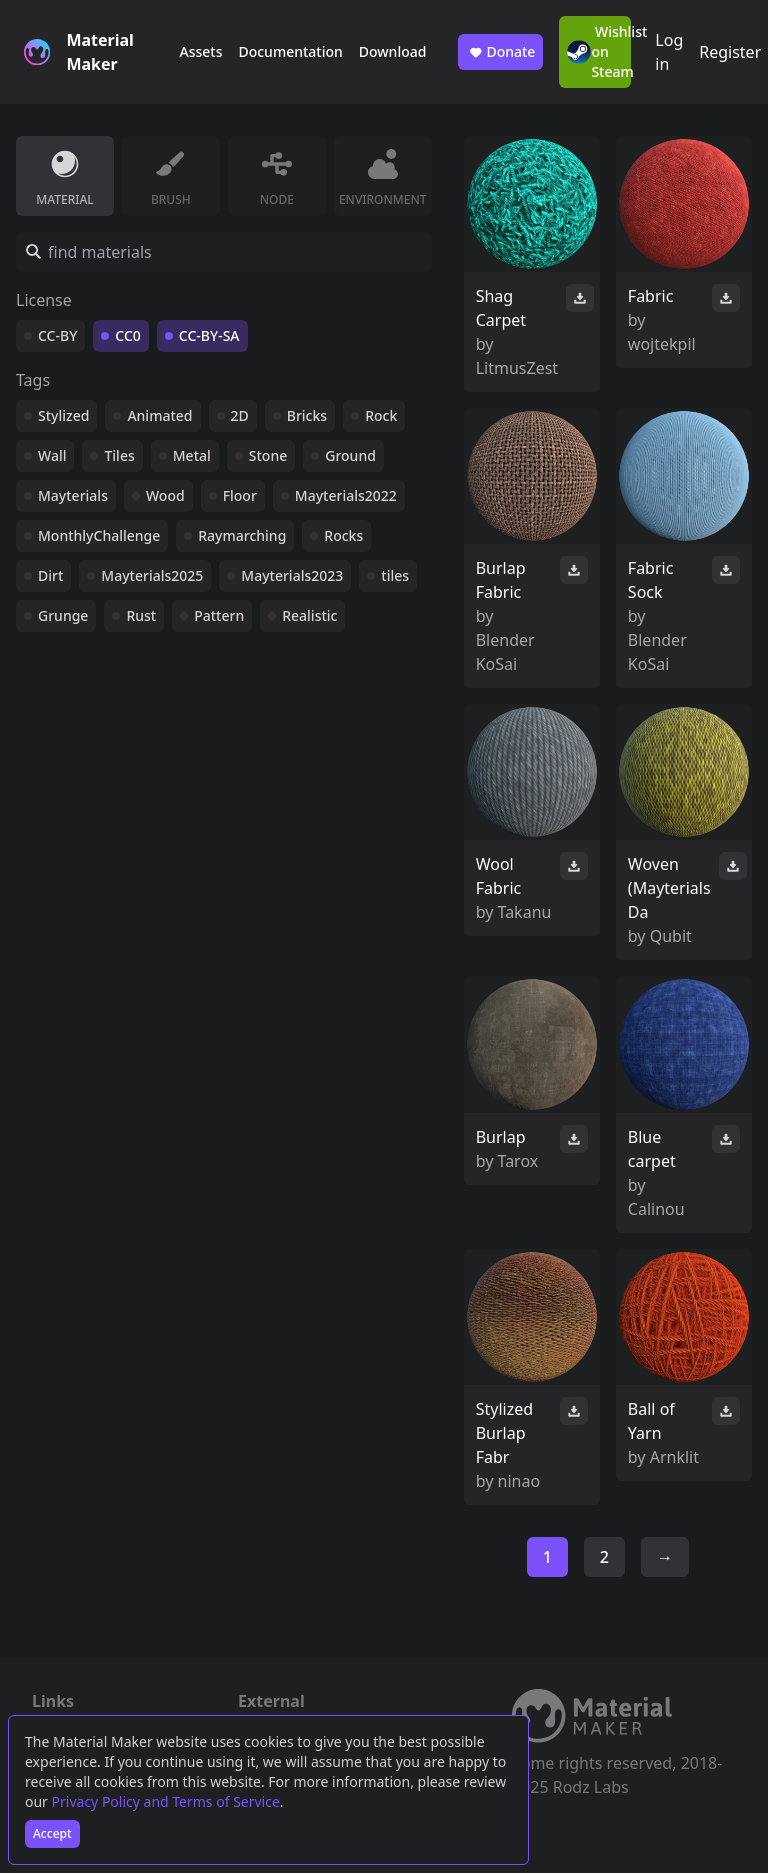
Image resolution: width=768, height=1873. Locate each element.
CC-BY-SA (209, 335)
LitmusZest (517, 368)
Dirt (50, 575)
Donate (500, 52)
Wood (165, 495)
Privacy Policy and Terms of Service (166, 1801)
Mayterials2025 (152, 575)
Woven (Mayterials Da (669, 888)
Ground (350, 455)
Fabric (651, 296)
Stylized (63, 415)
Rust (141, 615)
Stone (268, 455)
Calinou (656, 1209)
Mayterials (73, 495)
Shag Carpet (501, 308)
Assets (200, 51)
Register (730, 52)
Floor (240, 495)
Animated (159, 415)
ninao (519, 1481)
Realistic (309, 615)
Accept (52, 1833)
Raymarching (242, 535)
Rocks (343, 535)
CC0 (128, 335)
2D (240, 415)
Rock (381, 415)
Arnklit (674, 1457)
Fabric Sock (651, 580)
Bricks (307, 415)
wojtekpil (662, 344)
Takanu (525, 912)
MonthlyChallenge (99, 535)
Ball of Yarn (651, 1421)
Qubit (671, 936)
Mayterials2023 (292, 575)
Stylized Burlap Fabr (504, 1433)
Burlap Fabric (501, 580)
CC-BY (57, 335)
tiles (395, 575)
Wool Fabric (499, 876)
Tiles (119, 455)
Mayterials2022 (346, 495)
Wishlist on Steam (599, 51)
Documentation (290, 51)
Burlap (501, 1137)
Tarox (518, 1161)
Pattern (219, 615)
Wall (52, 455)
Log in (669, 52)
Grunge (63, 615)
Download (393, 51)
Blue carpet (652, 1149)
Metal (192, 455)
